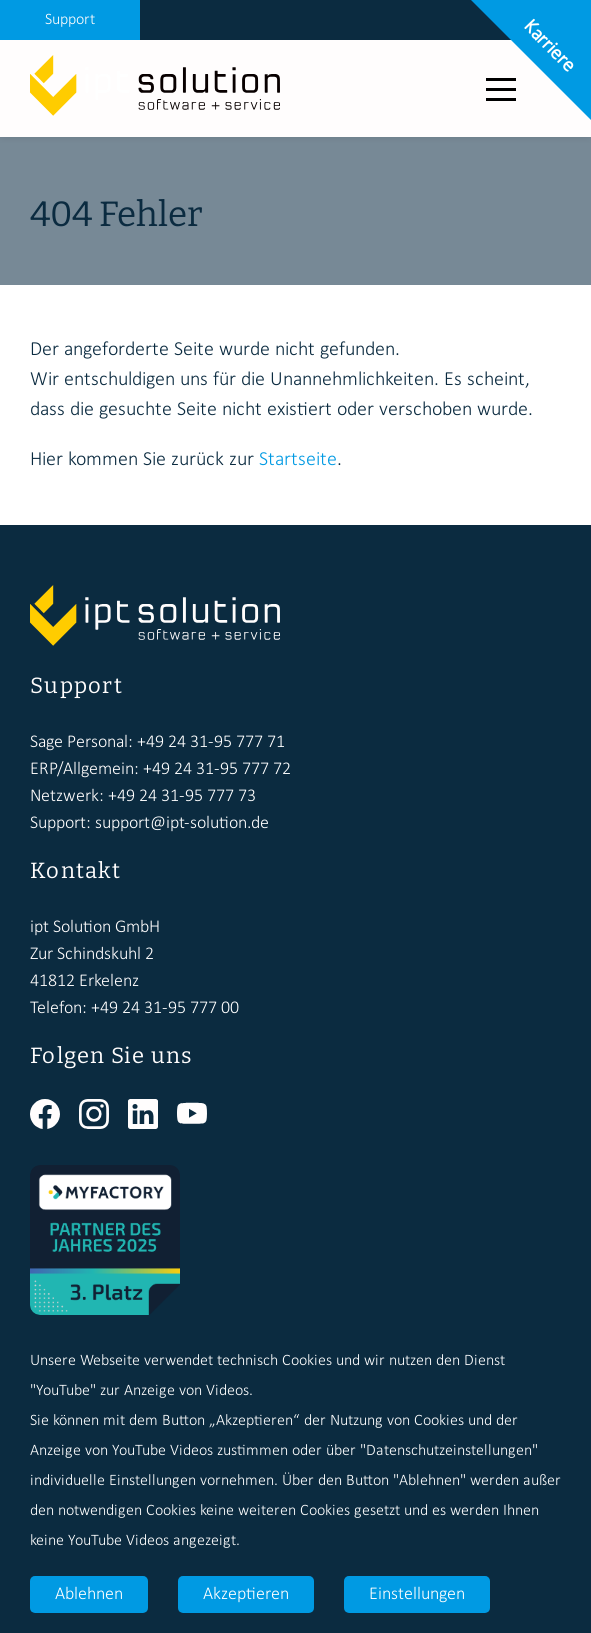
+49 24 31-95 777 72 (217, 769)
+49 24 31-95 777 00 (165, 1008)
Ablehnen (89, 1594)
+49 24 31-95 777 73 (182, 796)
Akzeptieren (246, 1594)
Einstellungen (417, 1594)
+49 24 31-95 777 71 (211, 742)
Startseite (298, 460)
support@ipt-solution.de (182, 823)
